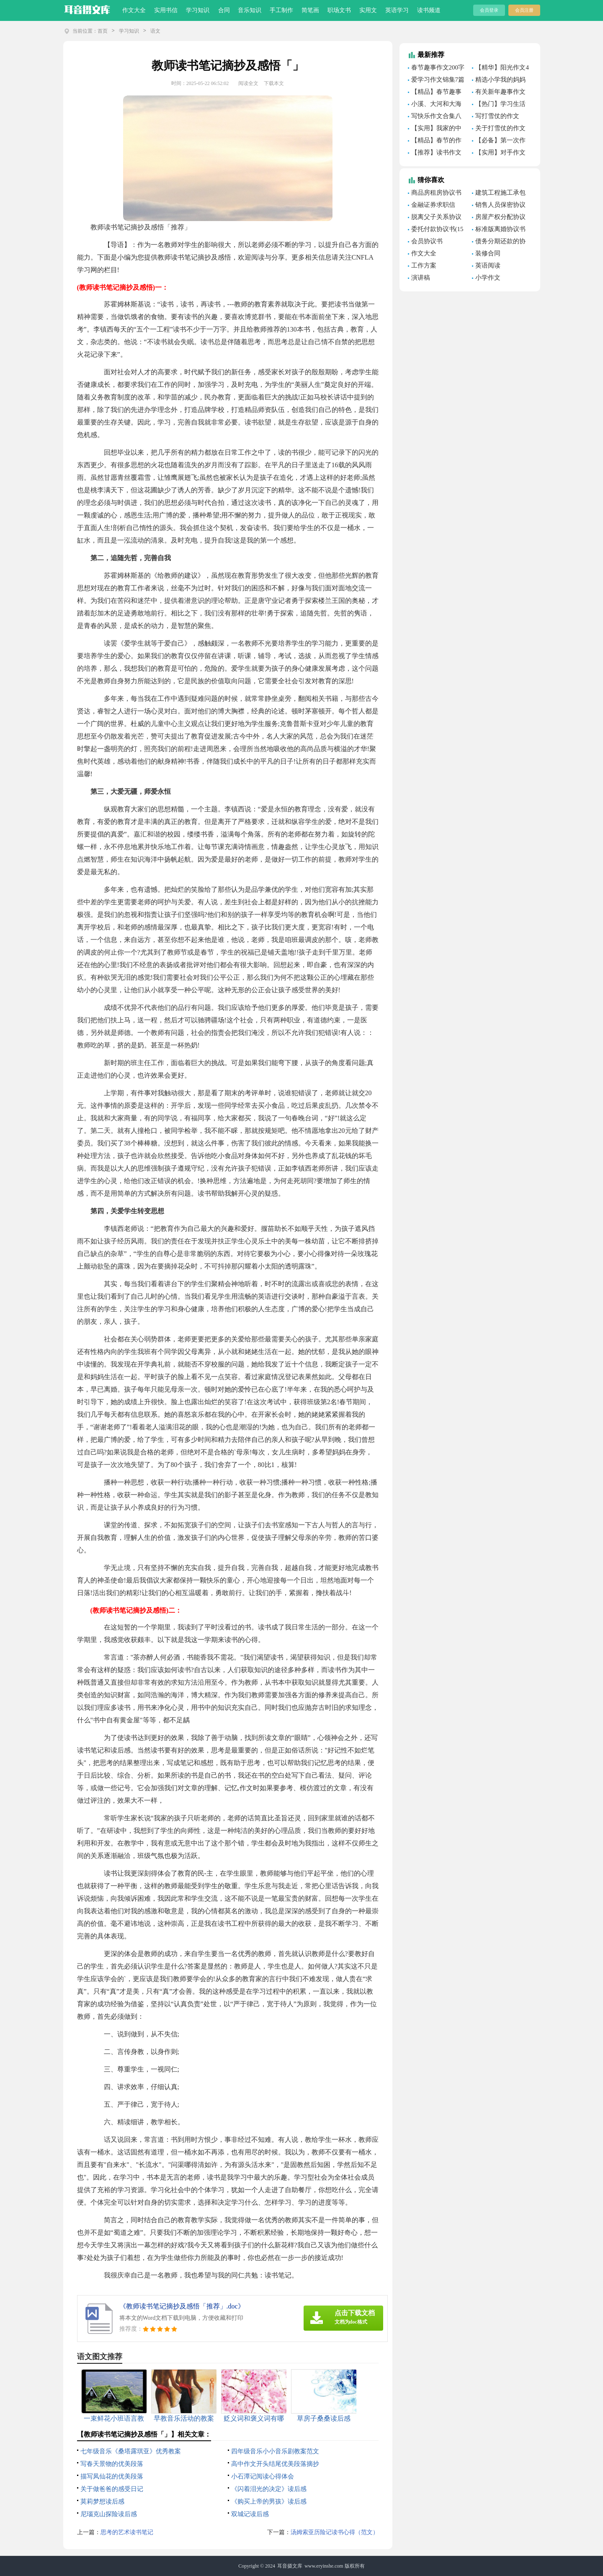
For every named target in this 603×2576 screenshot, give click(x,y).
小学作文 (487, 277)
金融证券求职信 (433, 204)
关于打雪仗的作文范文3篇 (499, 129)
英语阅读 (487, 265)
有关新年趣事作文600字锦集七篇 (499, 93)
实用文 (368, 10)
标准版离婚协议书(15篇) (499, 230)
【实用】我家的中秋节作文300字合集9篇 (436, 129)
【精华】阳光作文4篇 (500, 68)
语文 (155, 31)
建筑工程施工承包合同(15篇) (499, 193)
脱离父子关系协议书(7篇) (434, 218)
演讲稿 (420, 277)
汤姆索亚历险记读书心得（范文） (335, 2532)
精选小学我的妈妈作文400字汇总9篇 (499, 80)
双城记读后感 (250, 2514)
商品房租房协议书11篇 (434, 193)
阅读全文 (248, 83)
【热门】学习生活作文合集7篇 (499, 105)
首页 (103, 31)
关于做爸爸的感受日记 (111, 2489)
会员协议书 (427, 241)
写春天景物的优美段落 (111, 2463)
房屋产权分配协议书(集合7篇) (499, 218)
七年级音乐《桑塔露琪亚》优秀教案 (130, 2451)
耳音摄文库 (289, 2566)
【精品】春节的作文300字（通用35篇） (434, 141)
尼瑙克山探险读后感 (108, 2514)
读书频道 (429, 10)
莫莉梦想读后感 (102, 2501)
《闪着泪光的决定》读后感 (269, 2489)
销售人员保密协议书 (499, 206)
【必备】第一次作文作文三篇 (499, 141)
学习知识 (197, 10)
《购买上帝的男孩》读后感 (269, 2501)
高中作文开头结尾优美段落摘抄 (275, 2463)
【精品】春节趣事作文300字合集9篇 (434, 93)
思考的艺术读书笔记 (126, 2532)
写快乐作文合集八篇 (434, 117)
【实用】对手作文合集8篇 (499, 153)
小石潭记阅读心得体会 (262, 2476)
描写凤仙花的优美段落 (111, 2476)
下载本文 (274, 83)
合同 (224, 10)
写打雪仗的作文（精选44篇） (495, 117)
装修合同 (487, 253)
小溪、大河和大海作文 (434, 105)
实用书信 (166, 10)
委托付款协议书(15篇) (436, 230)
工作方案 (423, 265)
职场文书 (339, 10)
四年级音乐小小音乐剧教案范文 (275, 2451)
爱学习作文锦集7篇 (438, 79)
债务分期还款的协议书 (499, 242)
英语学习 (397, 10)
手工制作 (281, 10)
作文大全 (134, 10)
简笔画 (310, 10)
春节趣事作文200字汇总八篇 (436, 68)
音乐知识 (249, 10)
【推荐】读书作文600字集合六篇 (434, 153)
